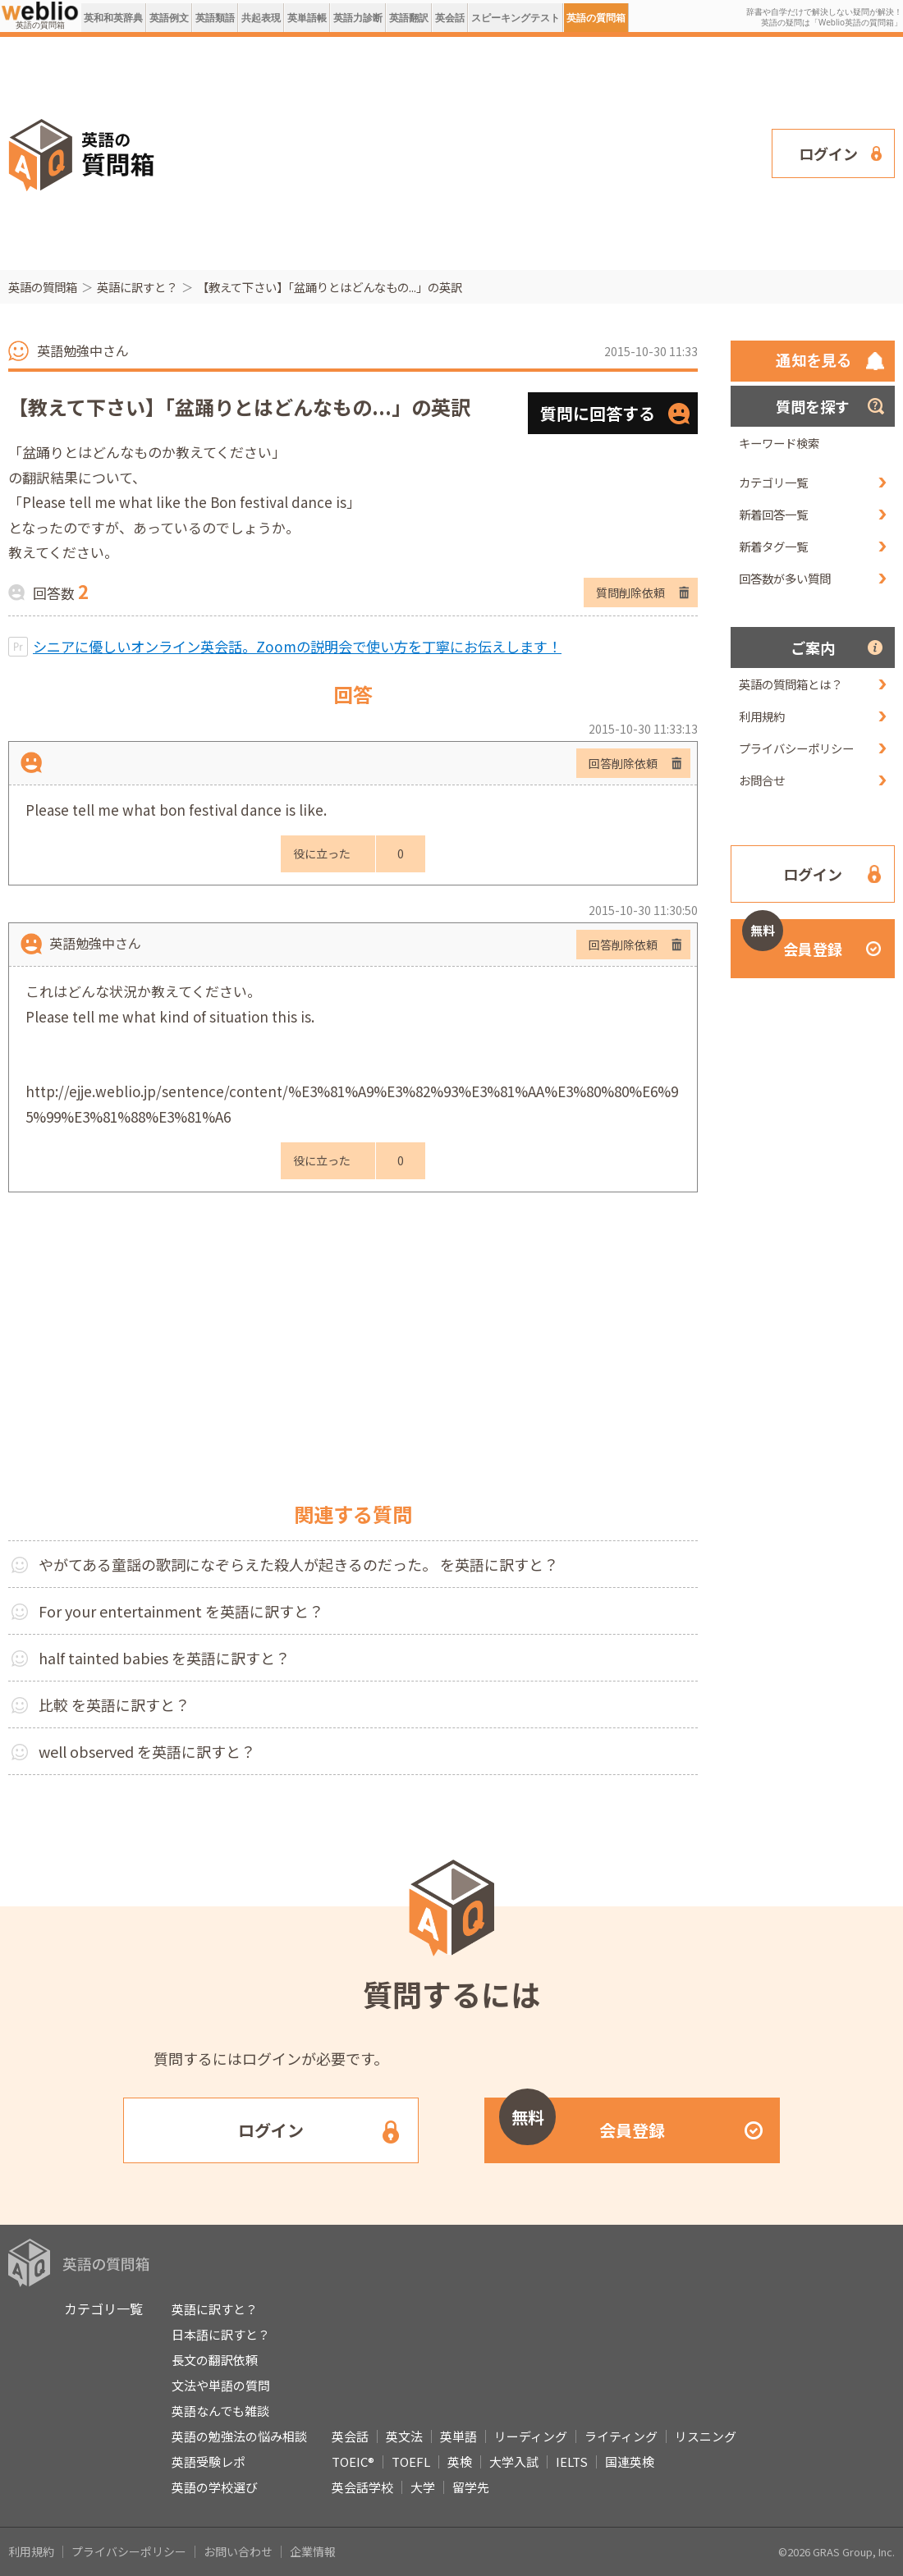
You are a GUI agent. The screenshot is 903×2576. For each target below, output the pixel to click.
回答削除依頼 (623, 763)
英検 (459, 2461)
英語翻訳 (409, 18)
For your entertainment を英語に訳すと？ (181, 1611)
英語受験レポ (208, 2461)
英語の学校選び (215, 2487)
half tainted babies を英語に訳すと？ (164, 1657)
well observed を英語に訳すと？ (147, 1751)
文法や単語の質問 (221, 2385)
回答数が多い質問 (785, 578)
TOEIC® (353, 2461)
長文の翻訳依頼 (215, 2359)
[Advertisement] (450, 152)
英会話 (450, 18)
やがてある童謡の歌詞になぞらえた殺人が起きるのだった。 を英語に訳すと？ (298, 1564)
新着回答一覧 (773, 514)
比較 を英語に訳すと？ (114, 1704)
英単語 (458, 2436)
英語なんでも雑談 (220, 2410)
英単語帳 (307, 18)
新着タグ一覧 (773, 546)
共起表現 (261, 18)
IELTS (572, 2461)
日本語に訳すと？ (221, 2334)
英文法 (404, 2436)
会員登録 (792, 939)
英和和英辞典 (113, 18)
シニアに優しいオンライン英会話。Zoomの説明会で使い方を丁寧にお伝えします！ (297, 646)
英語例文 (169, 18)
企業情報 (313, 2551)
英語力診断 (358, 18)
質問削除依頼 (630, 592)
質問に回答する (597, 413)
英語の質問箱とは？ (790, 684)
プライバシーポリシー (796, 748)
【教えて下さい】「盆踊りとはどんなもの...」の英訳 (329, 286)
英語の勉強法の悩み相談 (239, 2436)
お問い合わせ (238, 2551)
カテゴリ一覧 (773, 482)
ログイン (828, 153)
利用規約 (762, 716)
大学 (422, 2487)
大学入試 (514, 2461)
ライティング (621, 2436)
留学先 (470, 2487)
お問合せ (762, 780)
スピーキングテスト (515, 18)
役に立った (322, 853)
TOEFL (411, 2461)
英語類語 (215, 18)
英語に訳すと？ (137, 286)
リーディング (530, 2436)
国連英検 (629, 2461)
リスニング (705, 2436)
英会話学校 (362, 2487)
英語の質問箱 (596, 18)
